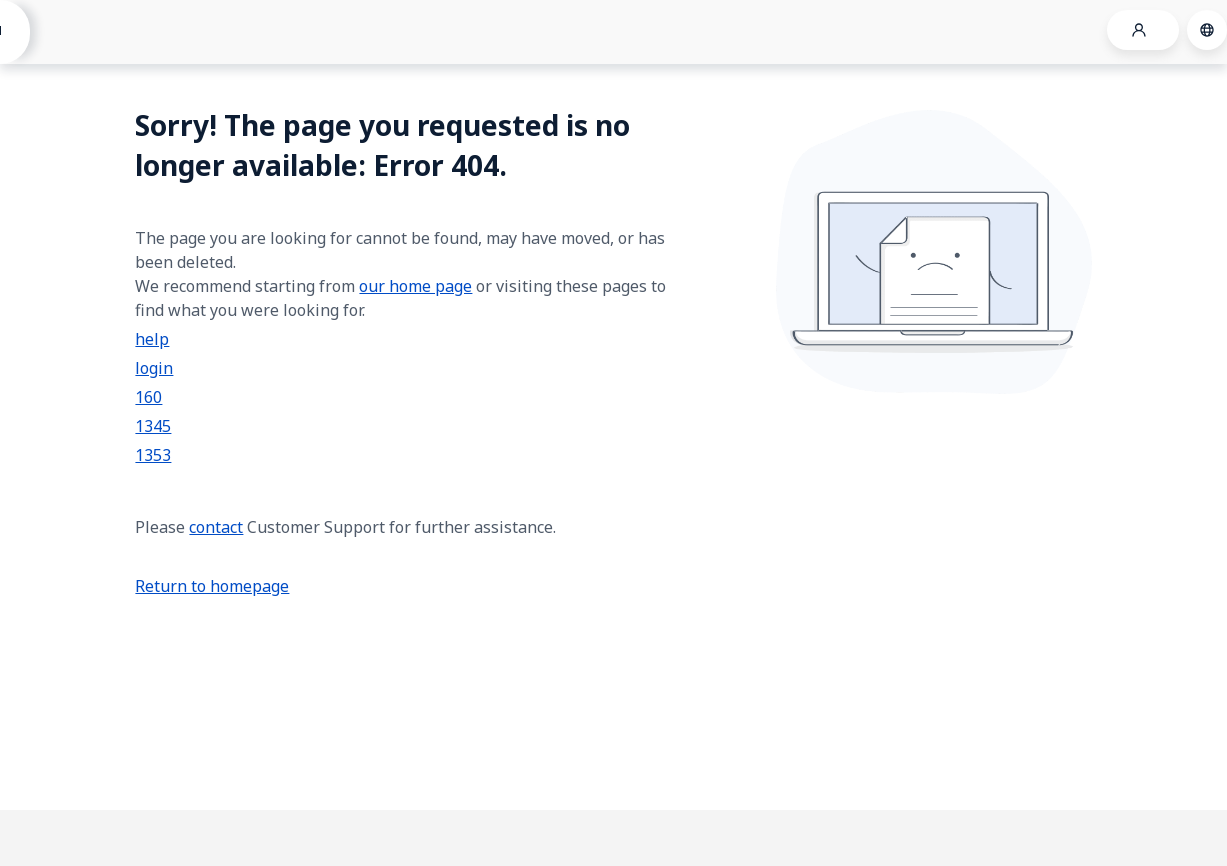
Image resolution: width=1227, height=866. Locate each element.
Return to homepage (212, 586)
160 (148, 397)
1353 (153, 455)
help (152, 339)
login (154, 368)
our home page (415, 286)
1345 (153, 426)
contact (216, 527)
